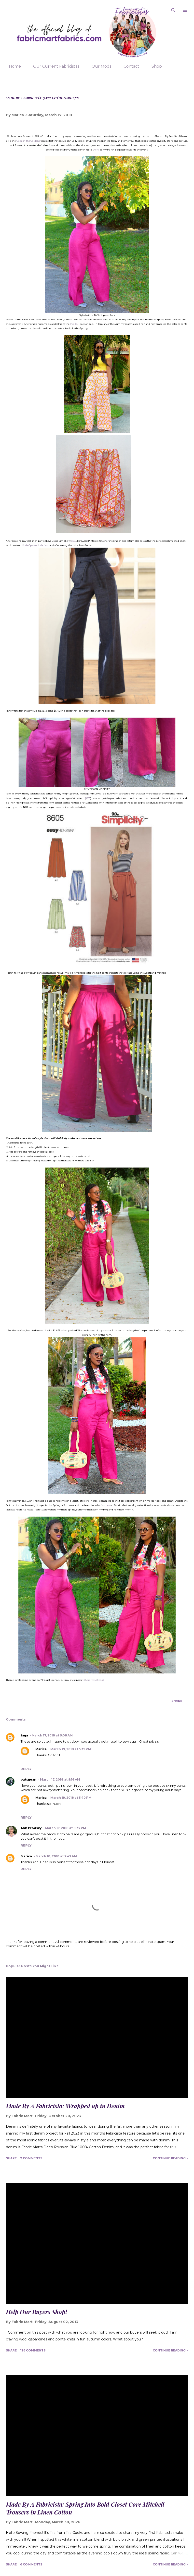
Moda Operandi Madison (35, 545)
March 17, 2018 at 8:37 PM (65, 1828)
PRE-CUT (75, 324)
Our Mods (98, 66)
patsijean (28, 1779)
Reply (26, 1769)
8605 (87, 798)
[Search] (173, 9)
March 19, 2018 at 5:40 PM (70, 1797)
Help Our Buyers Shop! (36, 2312)
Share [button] (176, 1701)
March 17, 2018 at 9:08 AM (52, 1735)
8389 (73, 541)
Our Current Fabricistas (53, 66)
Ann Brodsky (31, 1828)
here (96, 149)
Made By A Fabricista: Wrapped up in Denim (65, 2106)
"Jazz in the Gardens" (28, 140)
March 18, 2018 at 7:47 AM (56, 1856)
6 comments (31, 2564)
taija (24, 1735)
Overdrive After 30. (94, 1680)
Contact (128, 66)
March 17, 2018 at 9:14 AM (60, 1779)
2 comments (31, 2158)
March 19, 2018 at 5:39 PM (70, 1749)
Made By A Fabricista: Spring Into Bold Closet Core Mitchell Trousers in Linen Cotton (85, 2508)
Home (12, 66)
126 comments (32, 2350)
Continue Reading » (170, 2158)
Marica (41, 1749)
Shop (154, 66)
